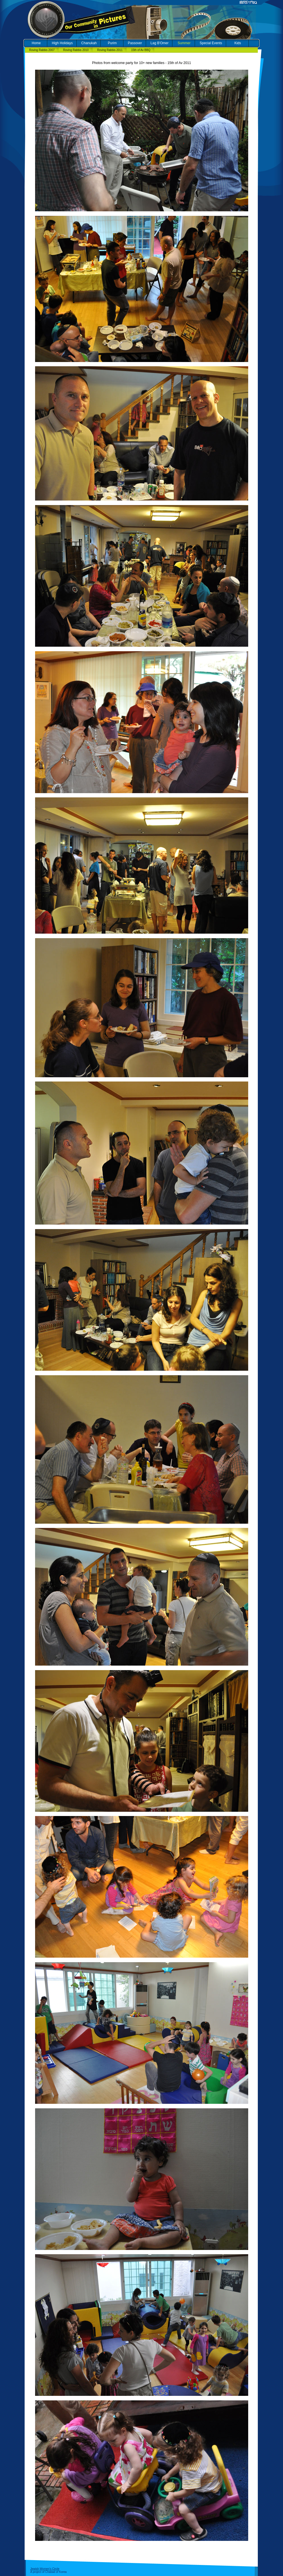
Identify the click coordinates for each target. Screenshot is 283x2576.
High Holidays (62, 43)
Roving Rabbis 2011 (110, 50)
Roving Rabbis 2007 (42, 50)
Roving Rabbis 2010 (76, 50)
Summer (184, 43)
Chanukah (89, 43)
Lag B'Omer (160, 43)
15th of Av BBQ (140, 50)
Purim (112, 43)
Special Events (211, 43)
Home (36, 43)
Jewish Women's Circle (44, 2568)
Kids (237, 43)
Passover (135, 43)
